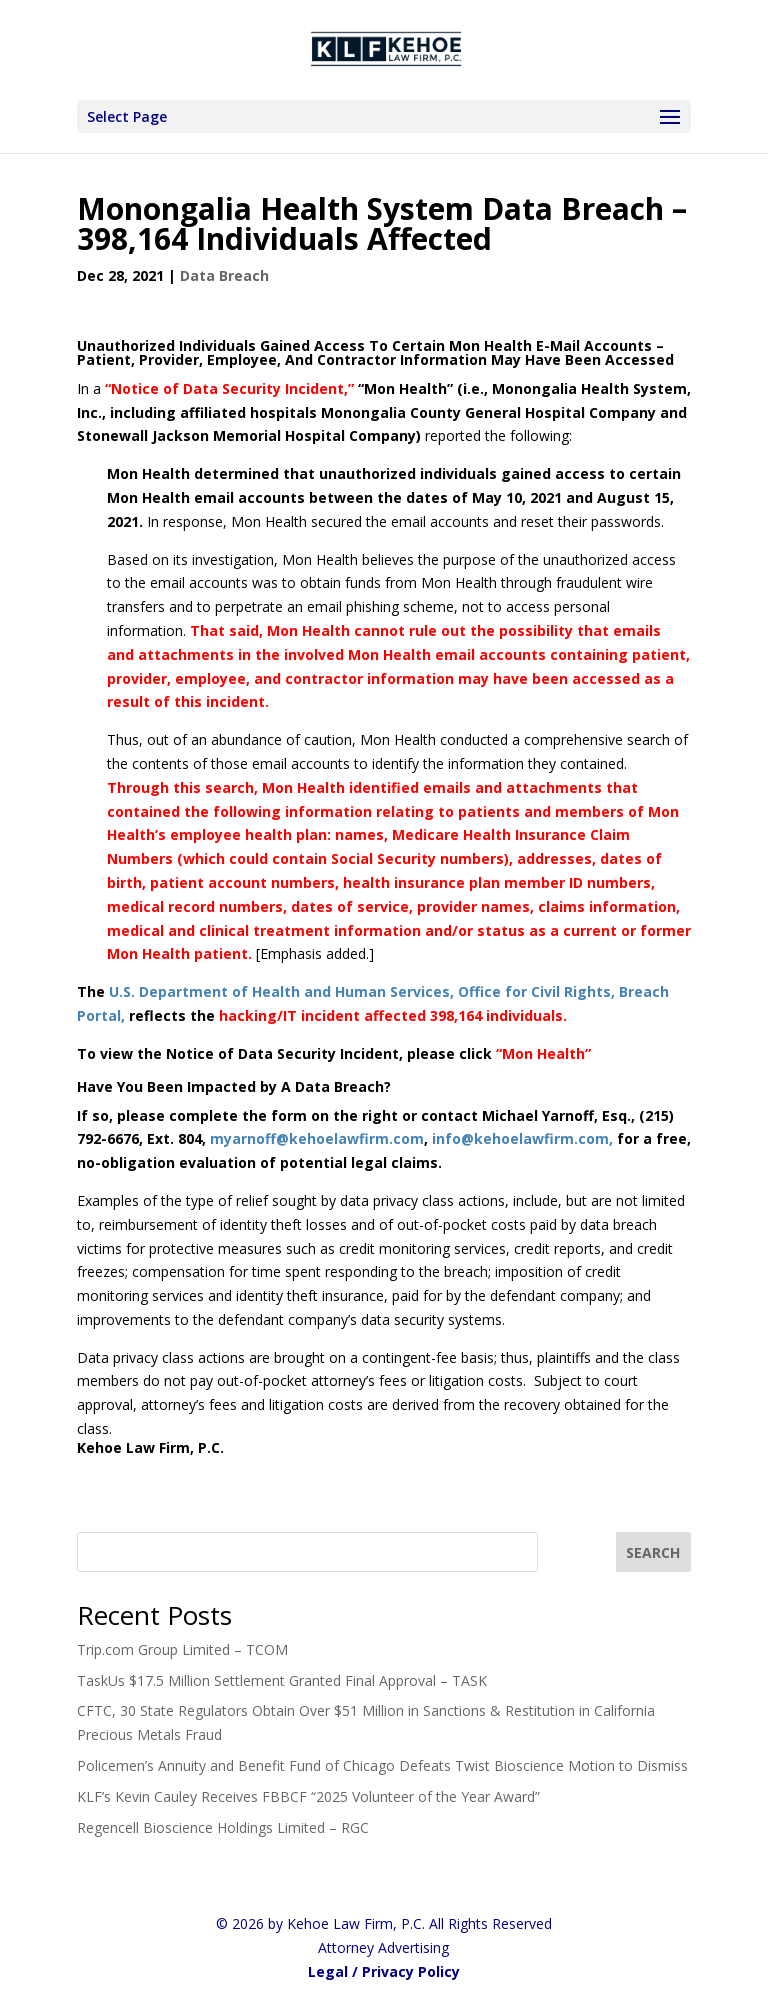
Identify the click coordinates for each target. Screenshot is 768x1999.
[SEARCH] (654, 1552)
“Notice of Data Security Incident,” (229, 388)
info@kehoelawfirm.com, (524, 1138)
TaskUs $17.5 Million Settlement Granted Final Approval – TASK (282, 1680)
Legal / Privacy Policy (384, 1971)
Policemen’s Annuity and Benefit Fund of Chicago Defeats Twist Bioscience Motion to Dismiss (382, 1765)
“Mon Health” (543, 1053)
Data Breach (224, 275)
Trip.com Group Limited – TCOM (182, 1649)
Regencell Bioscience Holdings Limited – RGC (223, 1827)
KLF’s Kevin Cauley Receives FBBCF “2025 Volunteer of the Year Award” (308, 1796)
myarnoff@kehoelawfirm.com (317, 1138)
